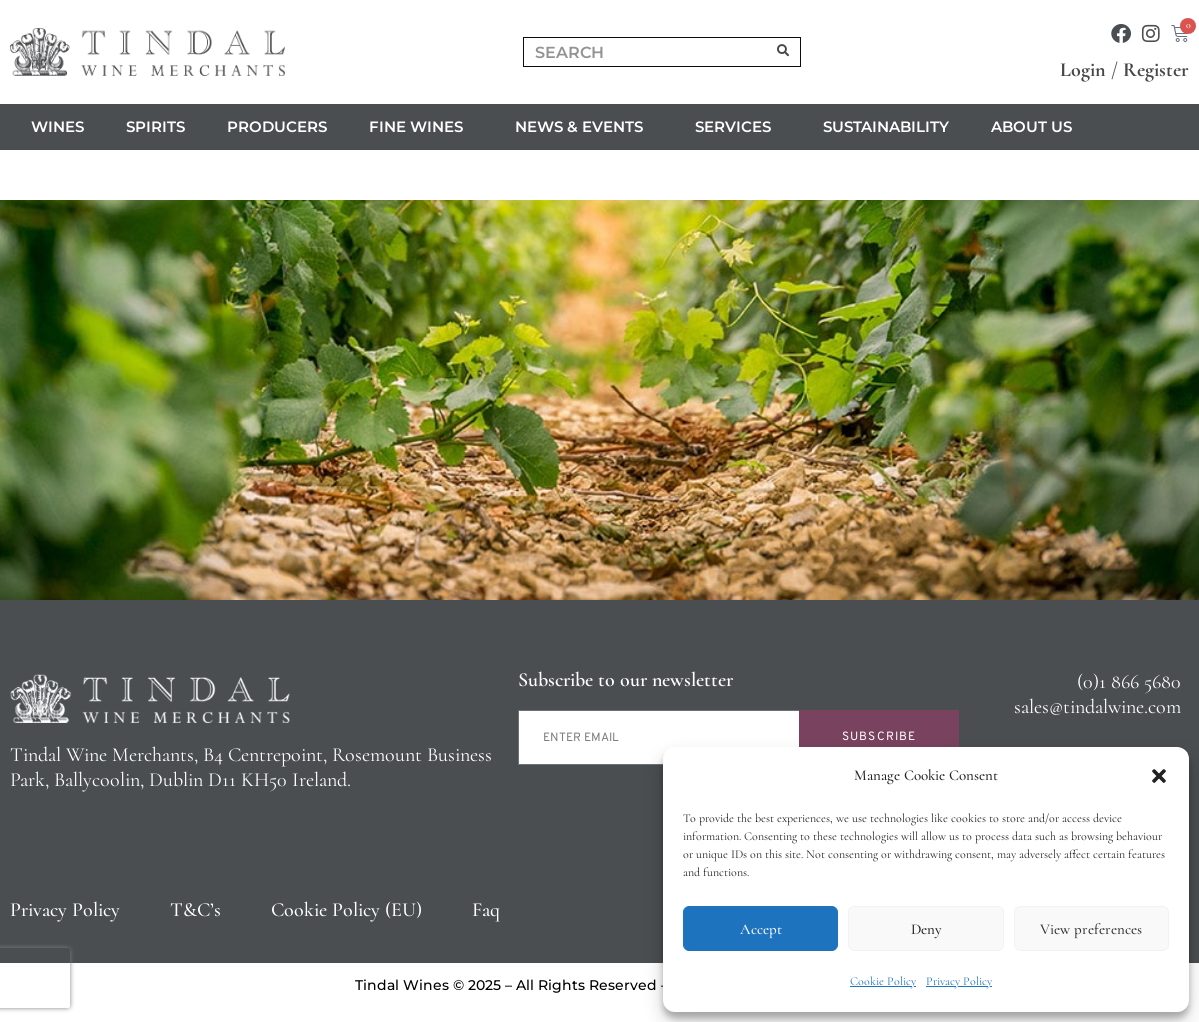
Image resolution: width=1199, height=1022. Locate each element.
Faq (486, 910)
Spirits (155, 126)
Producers (277, 126)
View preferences (1091, 929)
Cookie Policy (883, 981)
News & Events (584, 127)
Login (1083, 70)
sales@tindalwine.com (1097, 707)
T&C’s (195, 910)
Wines (57, 126)
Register (1156, 70)
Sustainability (886, 126)
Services (738, 127)
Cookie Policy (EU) (346, 910)
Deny (926, 929)
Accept (761, 929)
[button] (1159, 776)
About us (1036, 127)
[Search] (783, 52)
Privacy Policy (959, 981)
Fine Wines (421, 127)
